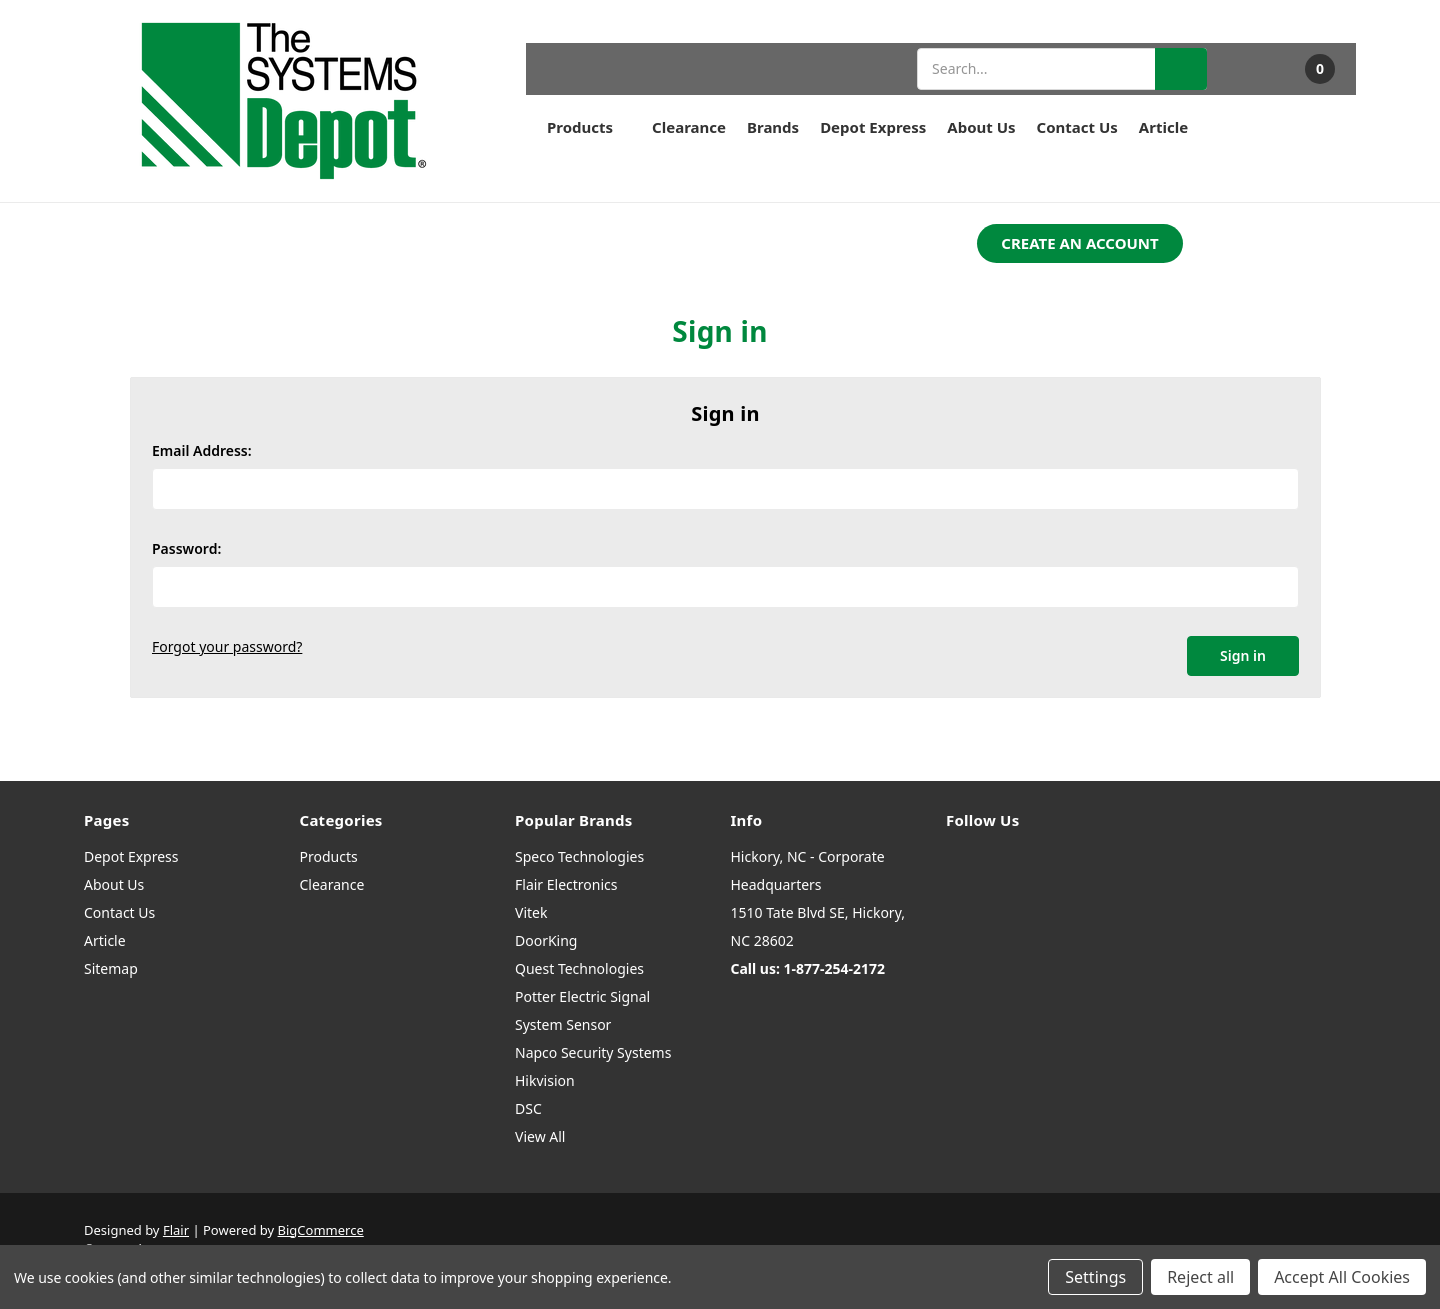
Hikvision (545, 1080)
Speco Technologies (579, 856)
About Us (981, 127)
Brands (773, 127)
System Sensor (563, 1024)
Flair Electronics (566, 884)
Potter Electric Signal (582, 996)
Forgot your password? (227, 646)
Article (1163, 127)
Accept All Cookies (1342, 1277)
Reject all (1200, 1277)
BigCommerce (321, 1230)
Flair (176, 1230)
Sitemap (111, 968)
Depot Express (873, 127)
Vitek (531, 912)
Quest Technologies (579, 968)
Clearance (689, 127)
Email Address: (202, 450)
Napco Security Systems (593, 1052)
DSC (528, 1108)
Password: (186, 548)
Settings (1095, 1277)
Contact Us (1077, 127)
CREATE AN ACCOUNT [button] (1079, 243)
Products (589, 127)
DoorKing (546, 940)
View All (540, 1136)
